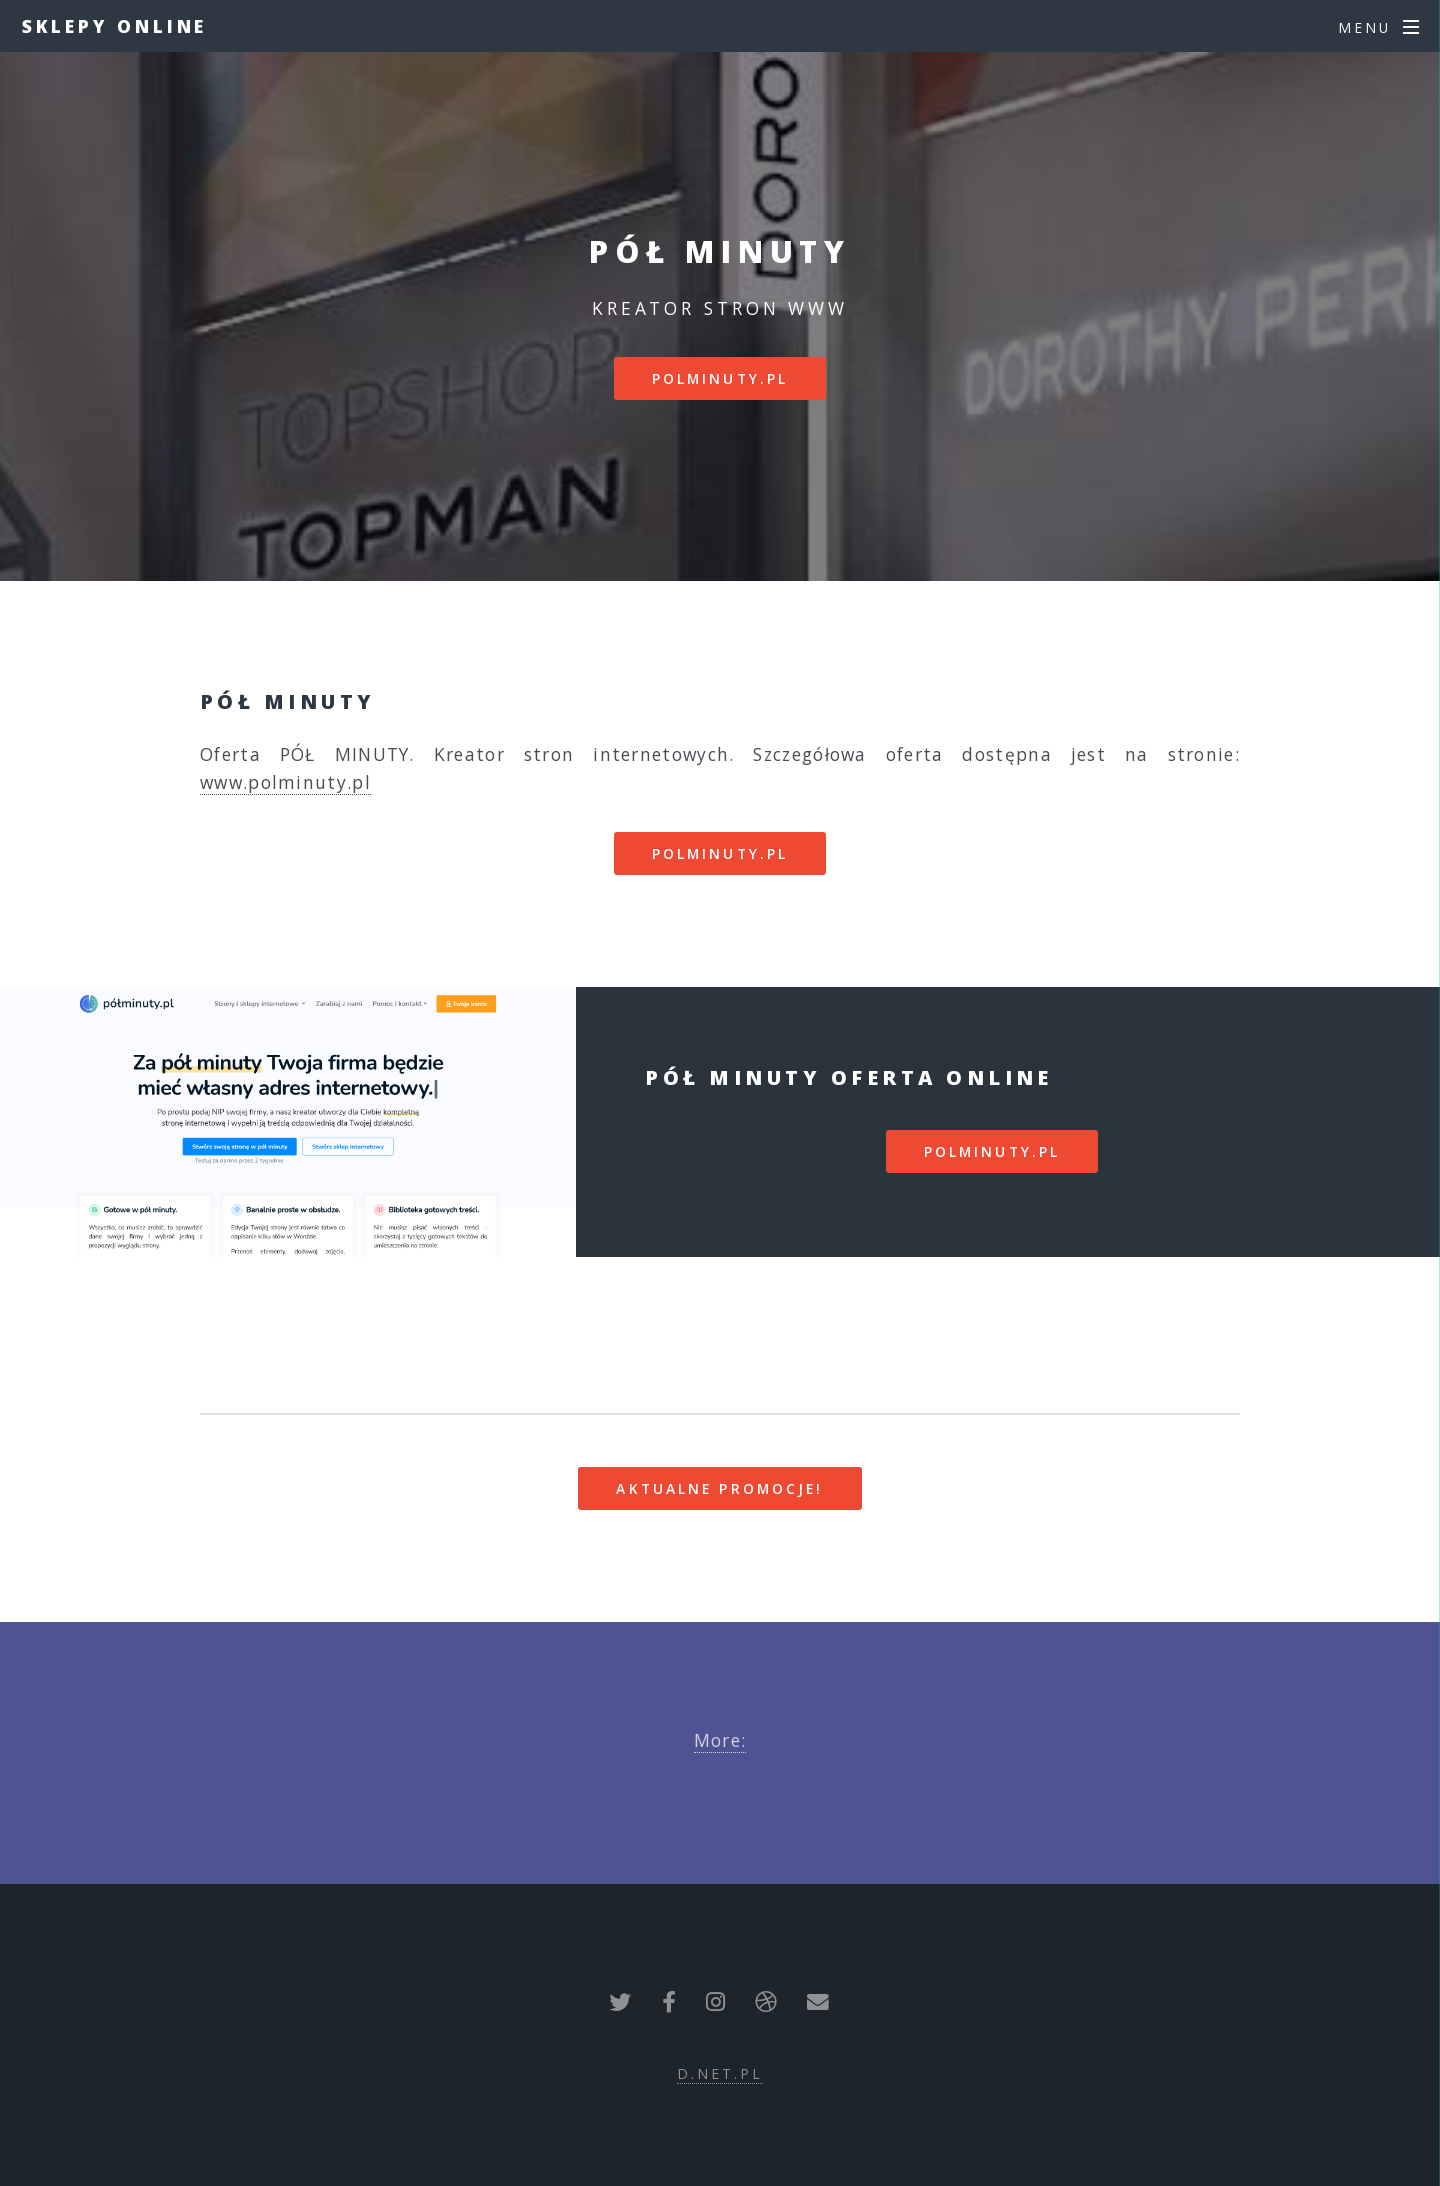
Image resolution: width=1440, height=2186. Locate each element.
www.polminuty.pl (285, 782)
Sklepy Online (115, 26)
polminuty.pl (720, 378)
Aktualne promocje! (719, 1488)
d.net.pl (720, 2073)
